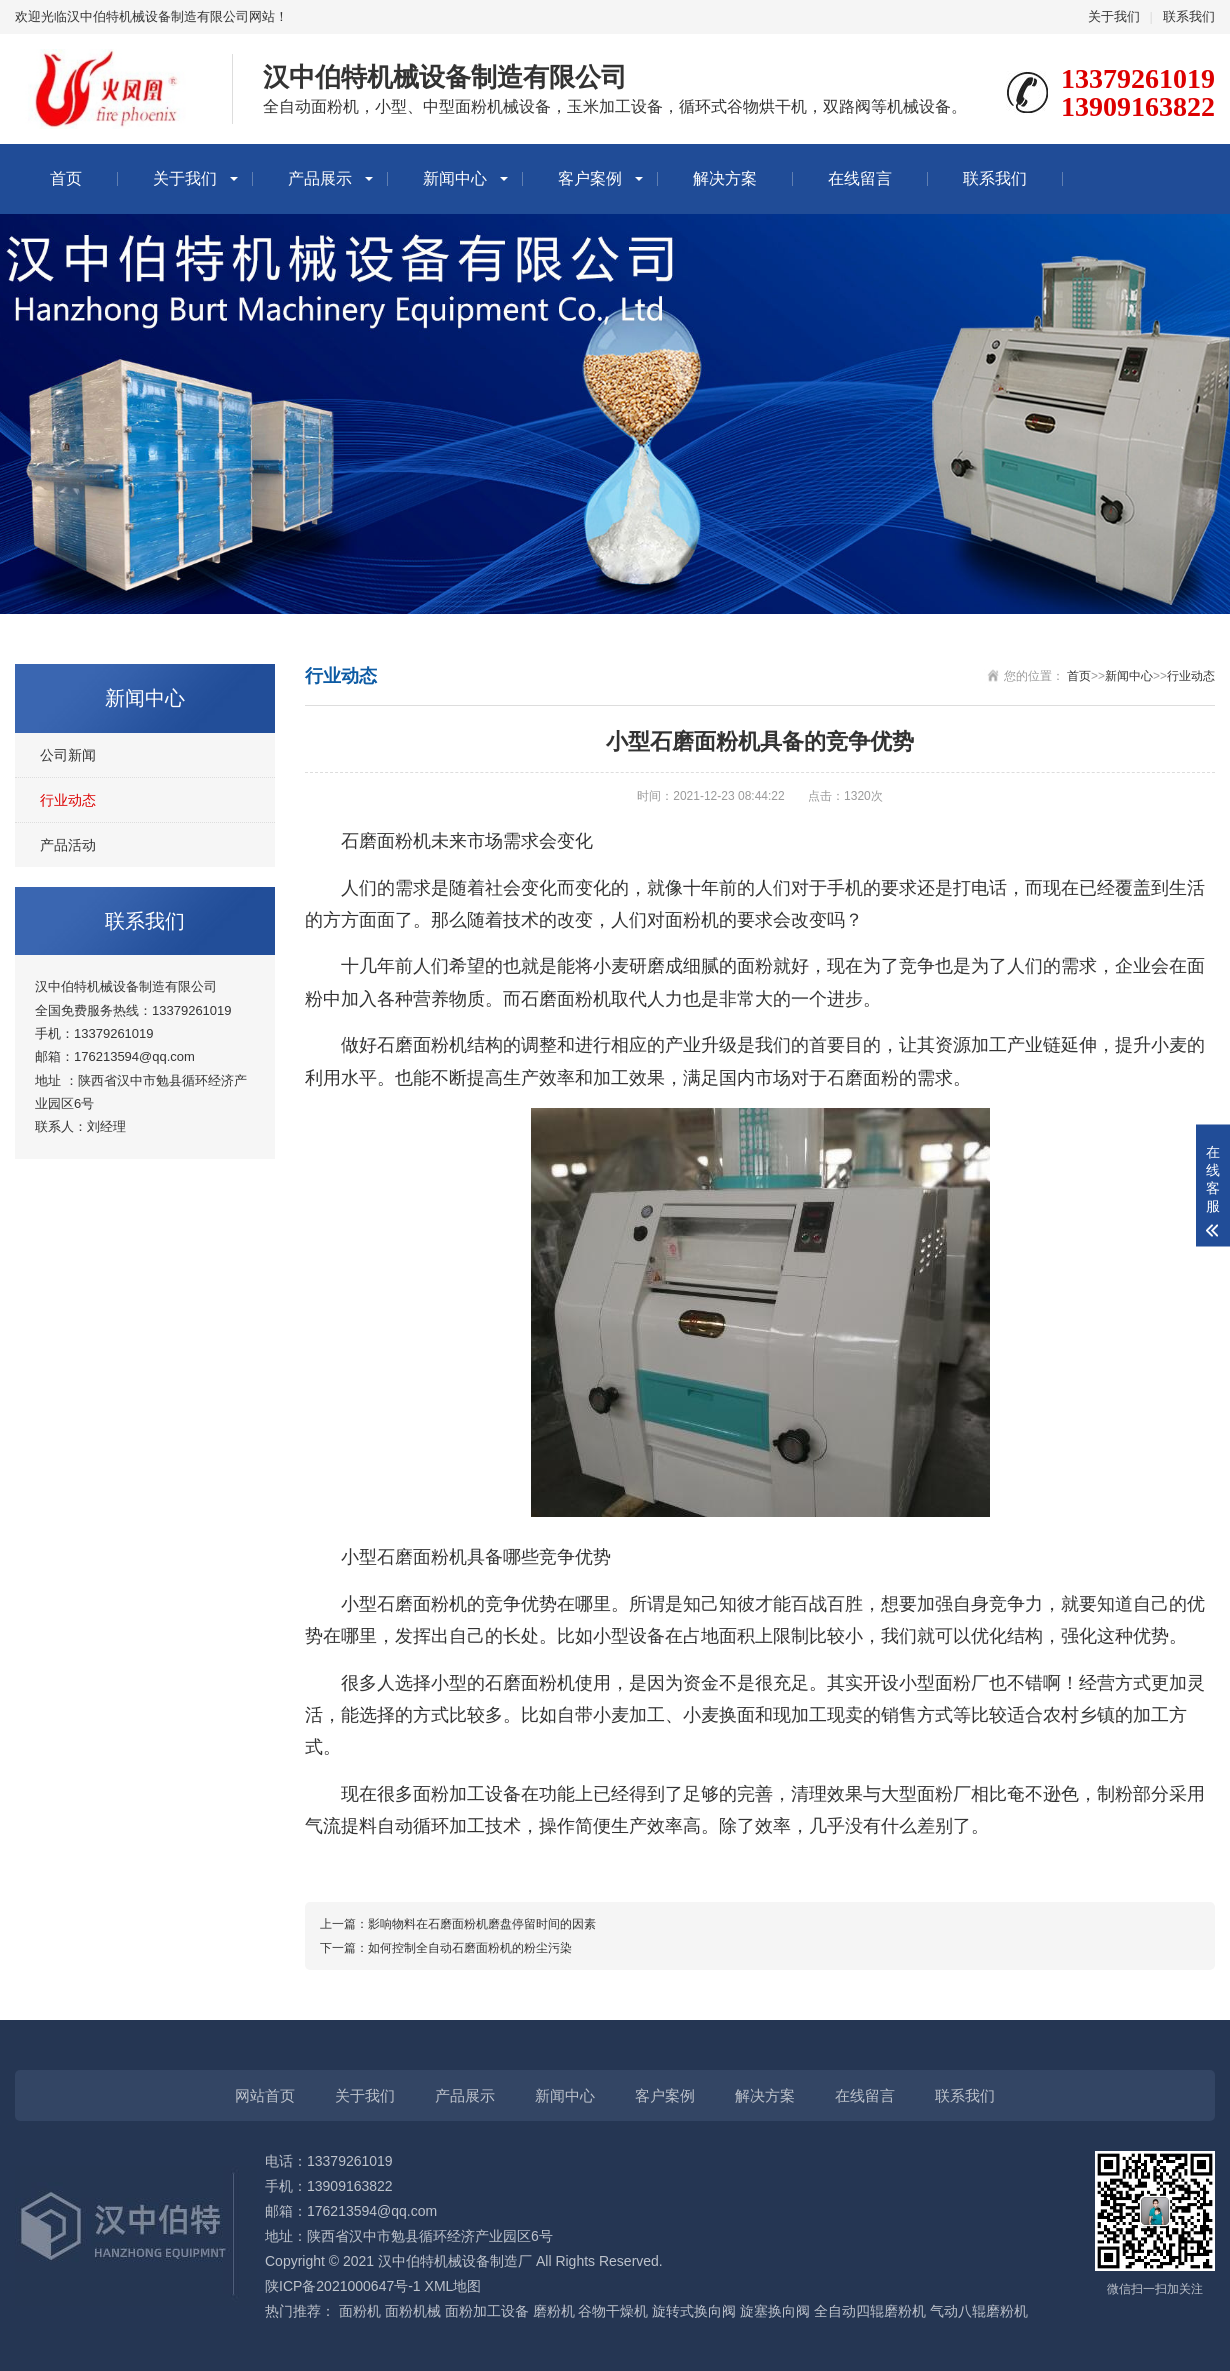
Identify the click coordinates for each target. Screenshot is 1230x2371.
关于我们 (1114, 16)
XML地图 (453, 2286)
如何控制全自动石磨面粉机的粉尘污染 (470, 1948)
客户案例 (590, 178)
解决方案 (725, 178)
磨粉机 (554, 2311)
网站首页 (265, 2095)
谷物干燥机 (613, 2311)
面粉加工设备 (487, 2311)
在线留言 (860, 178)
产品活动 (68, 845)
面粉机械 (413, 2311)
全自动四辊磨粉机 (870, 2311)
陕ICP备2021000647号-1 (343, 2286)
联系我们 (1189, 16)
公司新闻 (68, 755)
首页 (66, 178)
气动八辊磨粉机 (979, 2311)
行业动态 (68, 800)
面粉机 (360, 2311)
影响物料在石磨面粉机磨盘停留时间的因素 (482, 1924)
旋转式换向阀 (694, 2311)
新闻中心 (455, 178)
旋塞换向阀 (775, 2311)
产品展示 (320, 178)
